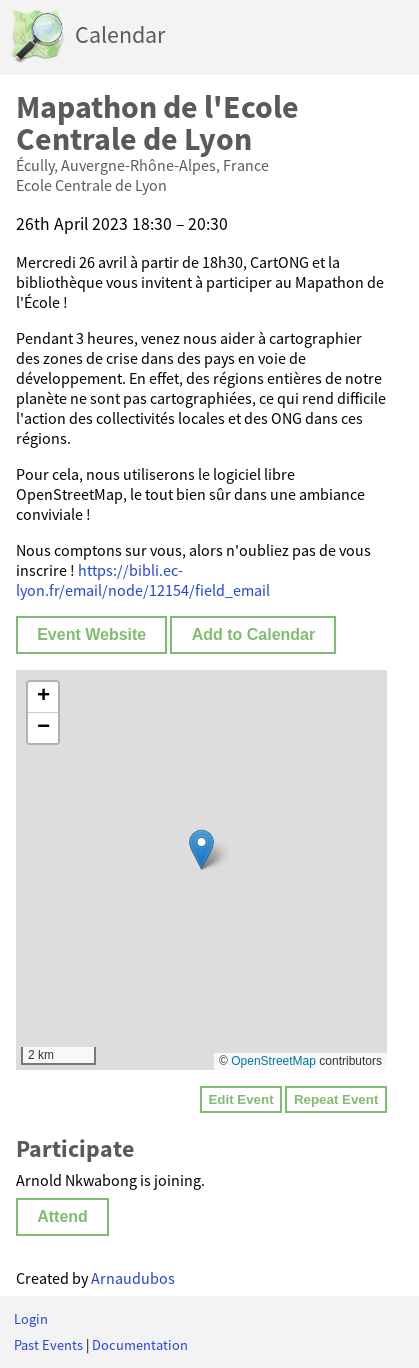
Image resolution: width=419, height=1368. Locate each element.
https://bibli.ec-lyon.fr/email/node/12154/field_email (143, 580)
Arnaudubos (133, 1278)
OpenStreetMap (273, 1061)
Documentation (140, 1345)
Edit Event (240, 1099)
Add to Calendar (254, 634)
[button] (201, 849)
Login (31, 1319)
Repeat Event (336, 1099)
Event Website (91, 634)
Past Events (48, 1345)
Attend (62, 1216)
